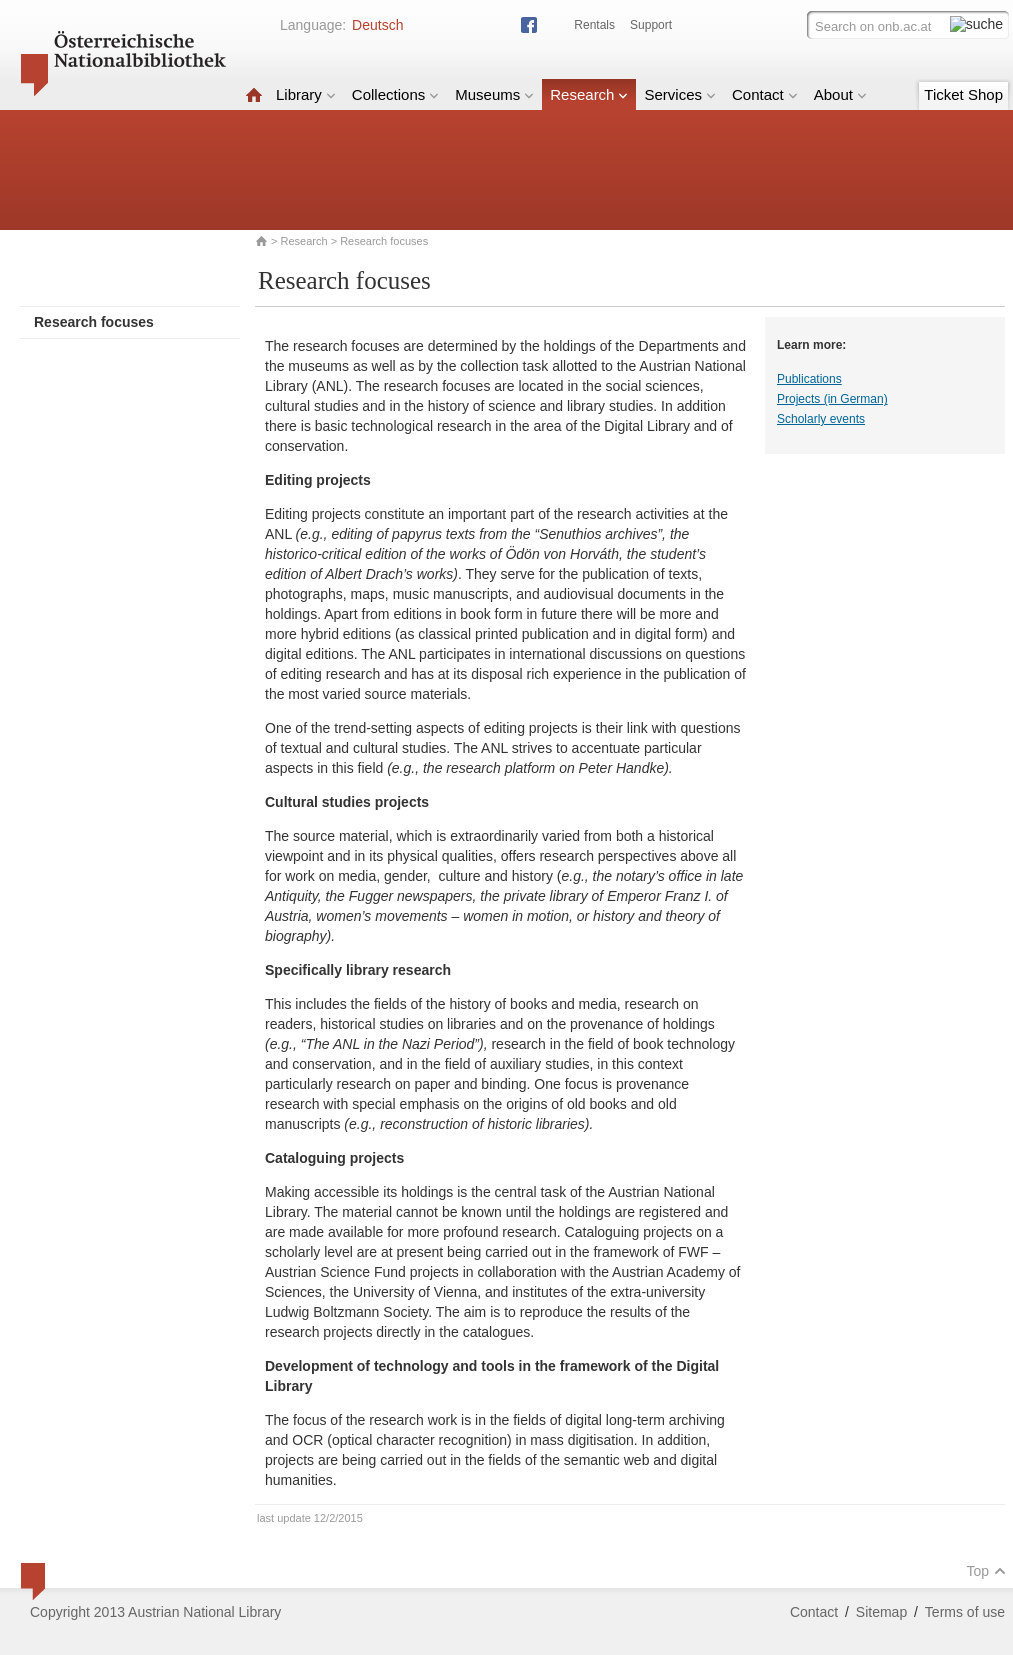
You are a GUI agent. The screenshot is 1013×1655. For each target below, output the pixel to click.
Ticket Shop (963, 94)
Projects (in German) (832, 399)
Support (651, 25)
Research (589, 94)
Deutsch (377, 25)
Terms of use (965, 1612)
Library (306, 94)
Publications (809, 379)
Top (986, 1571)
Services (680, 94)
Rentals (594, 25)
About (840, 94)
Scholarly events (821, 419)
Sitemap (881, 1612)
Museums (494, 94)
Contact (765, 94)
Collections (395, 94)
